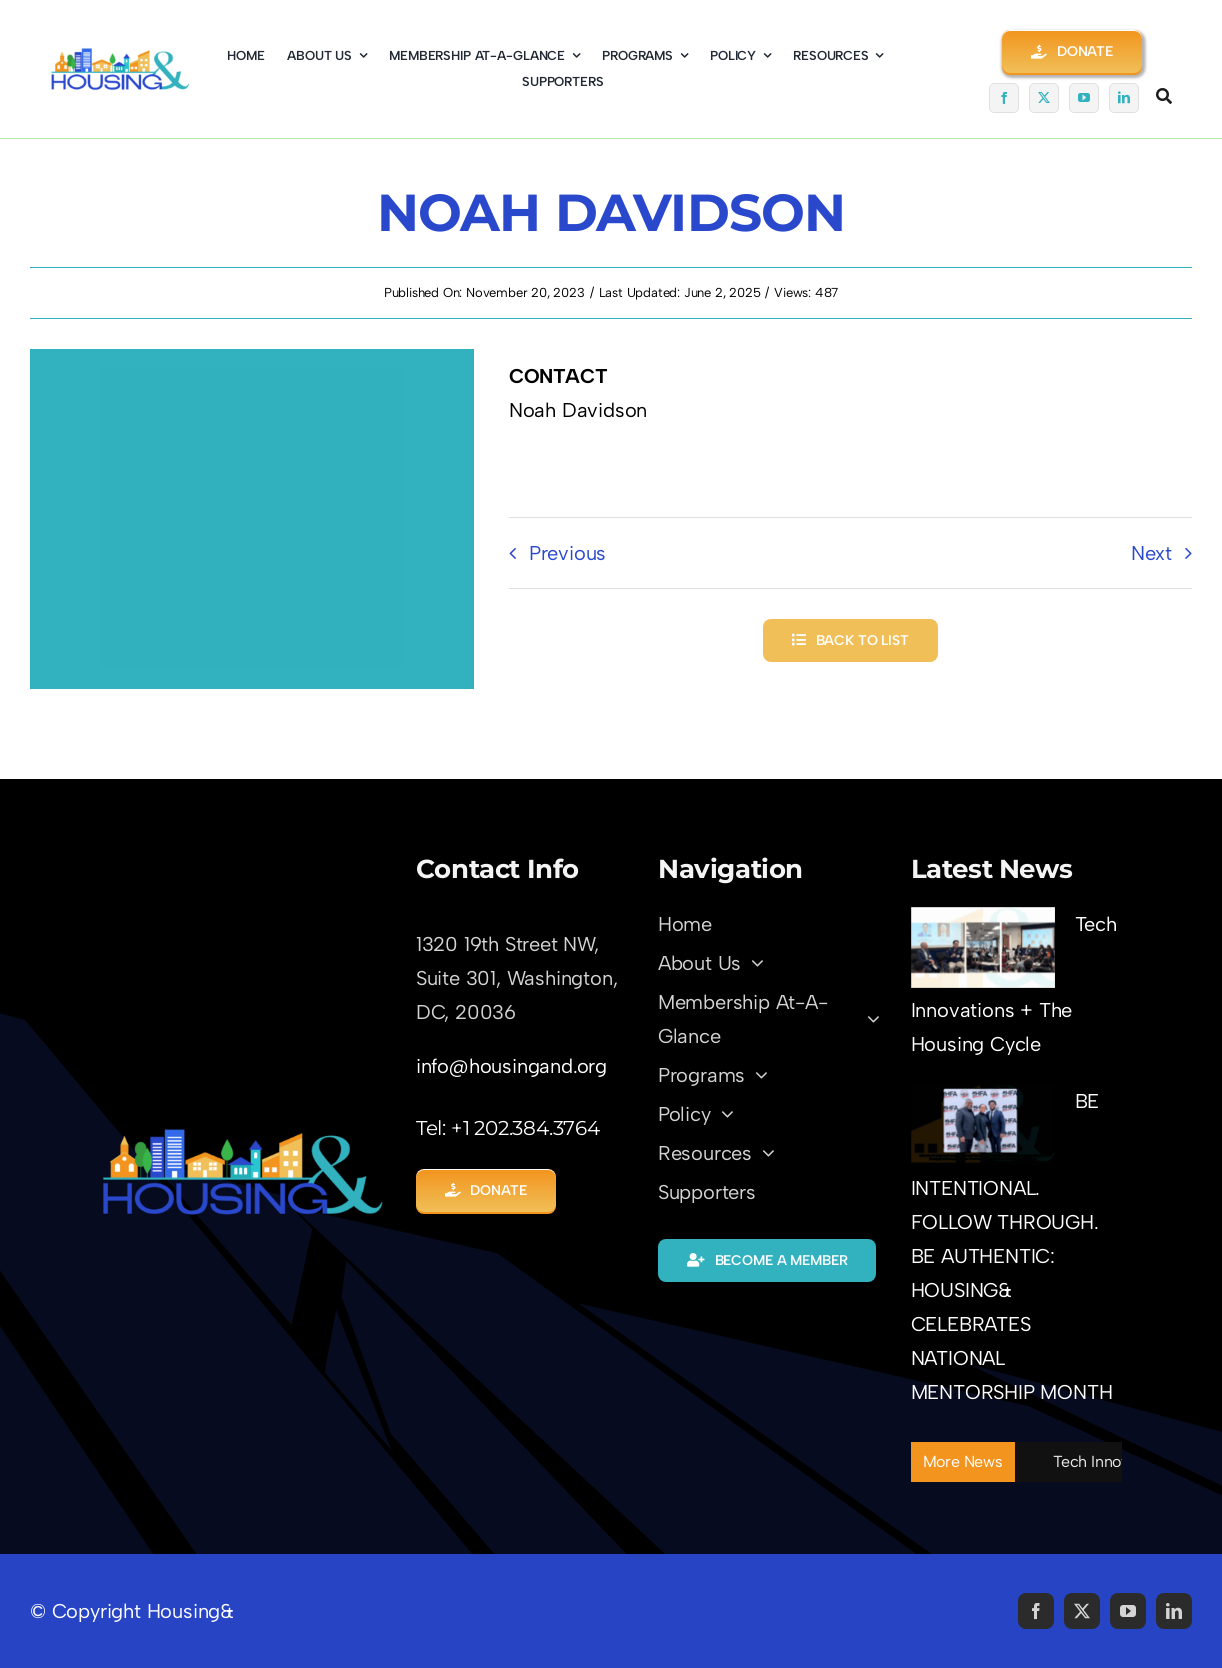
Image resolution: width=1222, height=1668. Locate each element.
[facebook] (1004, 98)
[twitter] (1044, 98)
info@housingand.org (511, 1066)
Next (1151, 553)
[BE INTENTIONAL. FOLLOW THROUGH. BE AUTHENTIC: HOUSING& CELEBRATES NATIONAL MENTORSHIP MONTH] (983, 1124)
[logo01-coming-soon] (120, 57)
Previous (567, 553)
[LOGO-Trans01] (242, 1136)
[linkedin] (1124, 98)
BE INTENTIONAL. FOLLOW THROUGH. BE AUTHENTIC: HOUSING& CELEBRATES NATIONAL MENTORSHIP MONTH (1012, 1246)
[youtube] (1084, 98)
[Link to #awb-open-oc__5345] (1164, 96)
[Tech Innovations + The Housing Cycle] (983, 947)
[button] (1072, 51)
